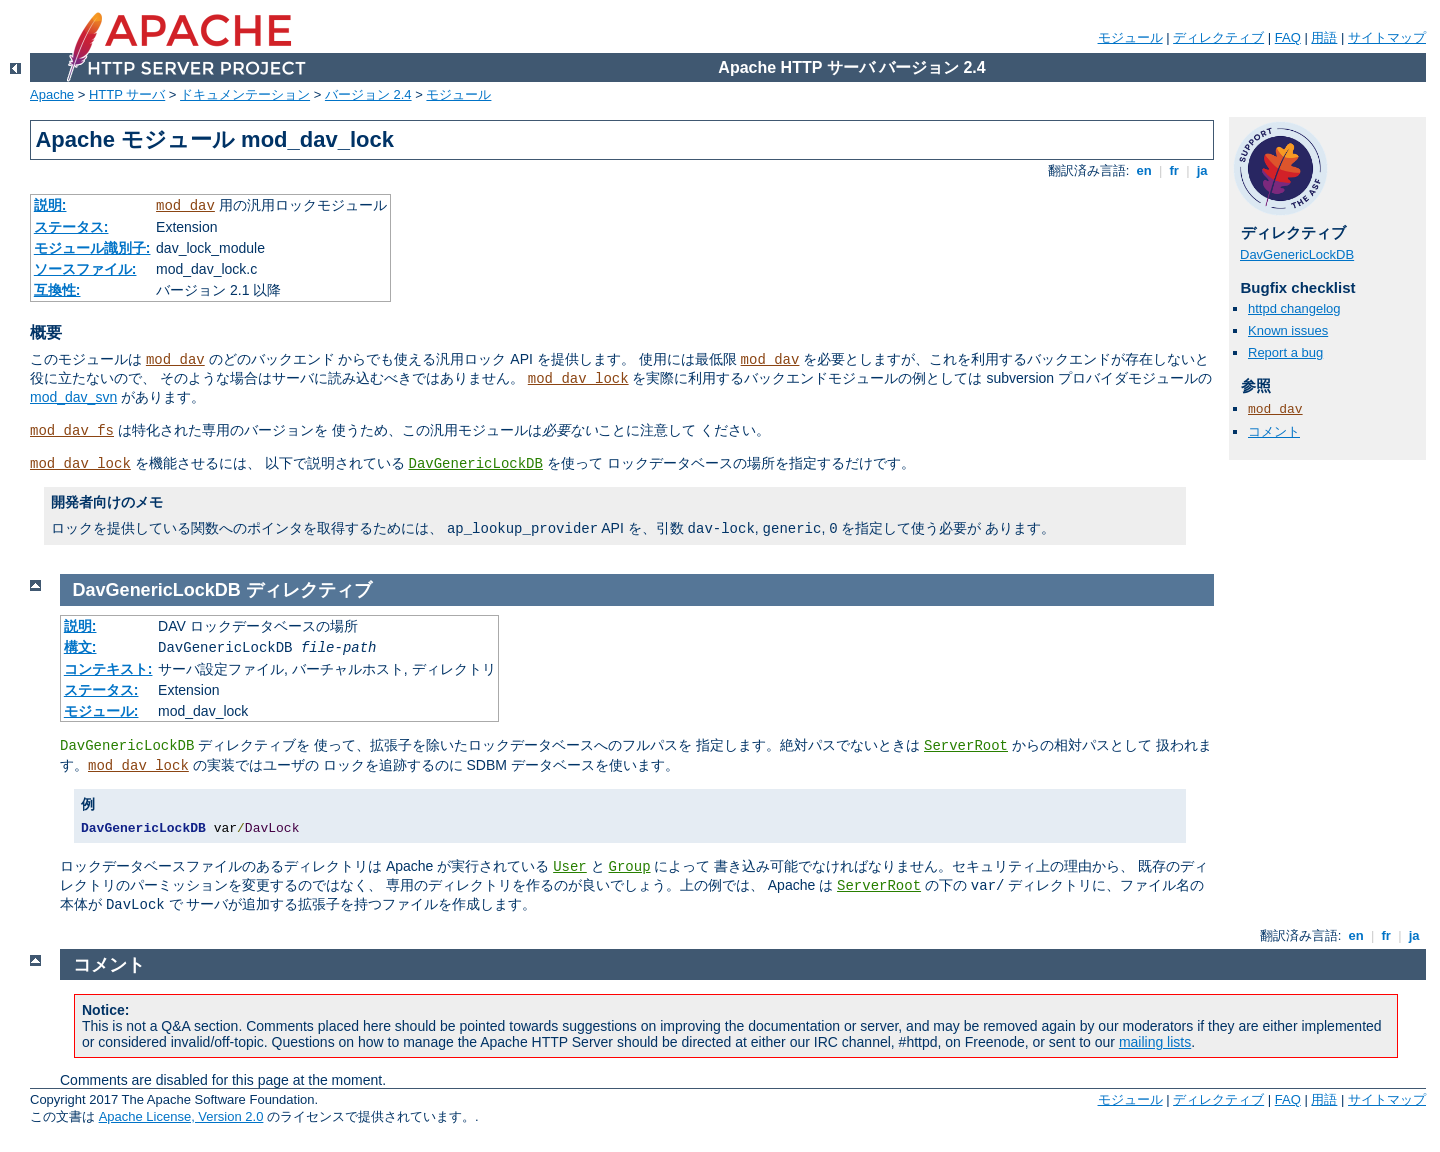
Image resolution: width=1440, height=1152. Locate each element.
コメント (1274, 431)
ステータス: (71, 227)
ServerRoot (966, 746)
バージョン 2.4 (368, 94)
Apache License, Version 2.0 (181, 1116)
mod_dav (185, 206)
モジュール (1130, 37)
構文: (80, 647)
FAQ (1288, 37)
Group (630, 867)
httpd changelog (1294, 308)
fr (1174, 170)
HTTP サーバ (127, 94)
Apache (52, 94)
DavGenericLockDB (476, 464)
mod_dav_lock (578, 379)
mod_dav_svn (73, 397)
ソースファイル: (85, 269)
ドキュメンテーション (245, 94)
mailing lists (1155, 1042)
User (570, 867)
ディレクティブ (1218, 37)
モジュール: (101, 711)
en (1144, 170)
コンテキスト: (108, 669)
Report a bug (1285, 352)
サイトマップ (1387, 37)
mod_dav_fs (72, 431)
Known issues (1288, 330)
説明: (50, 205)
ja (1202, 170)
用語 (1324, 37)
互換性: (57, 290)
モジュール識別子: (92, 248)
